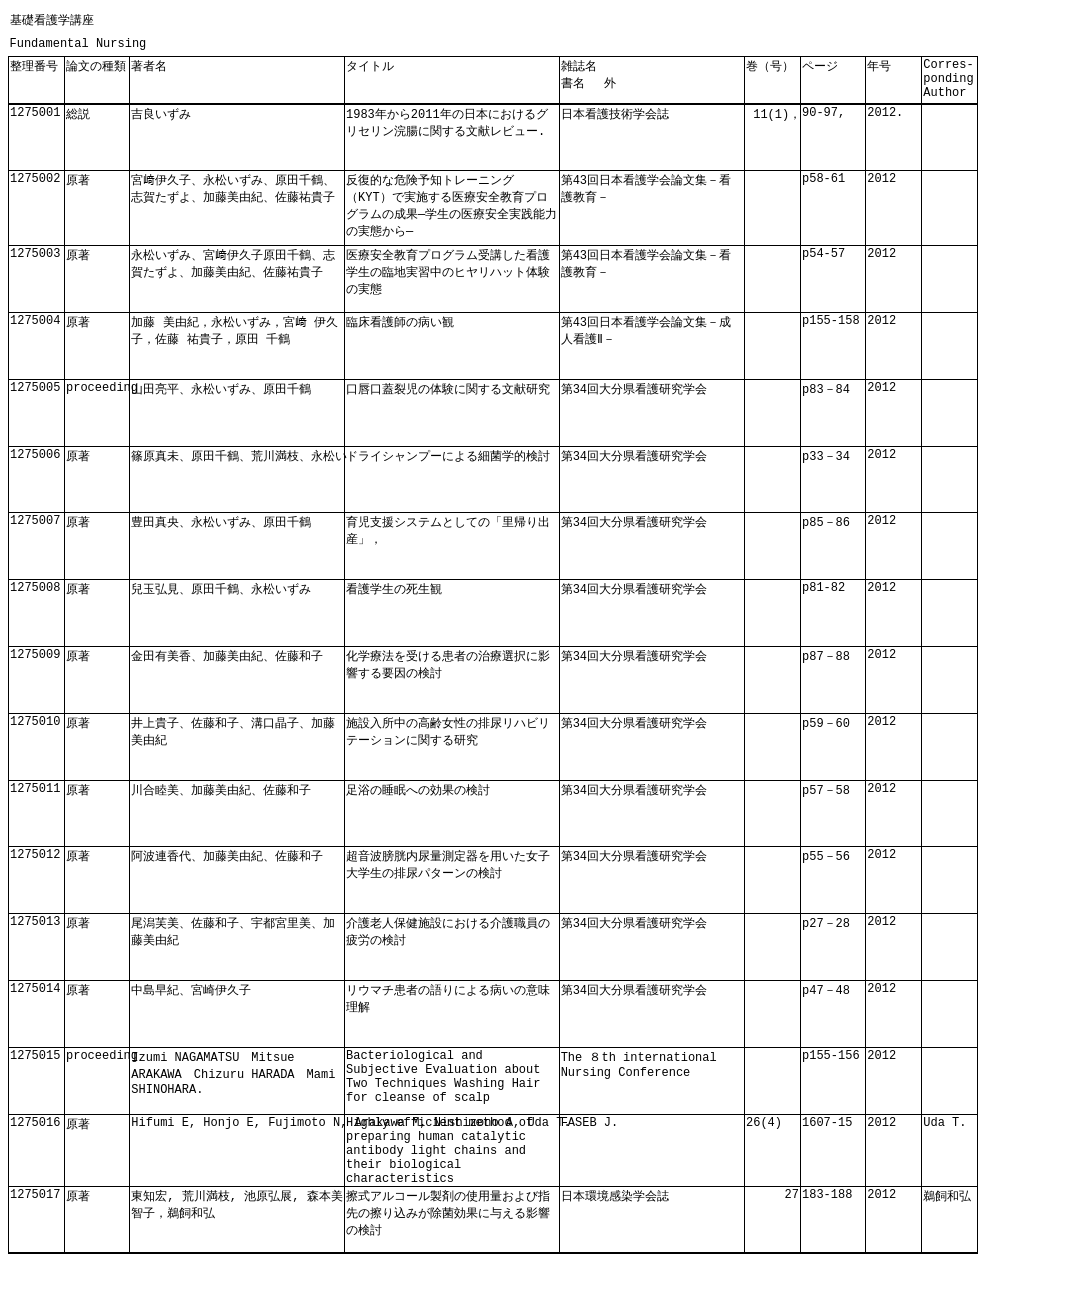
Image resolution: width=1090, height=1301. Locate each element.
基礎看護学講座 (52, 20)
